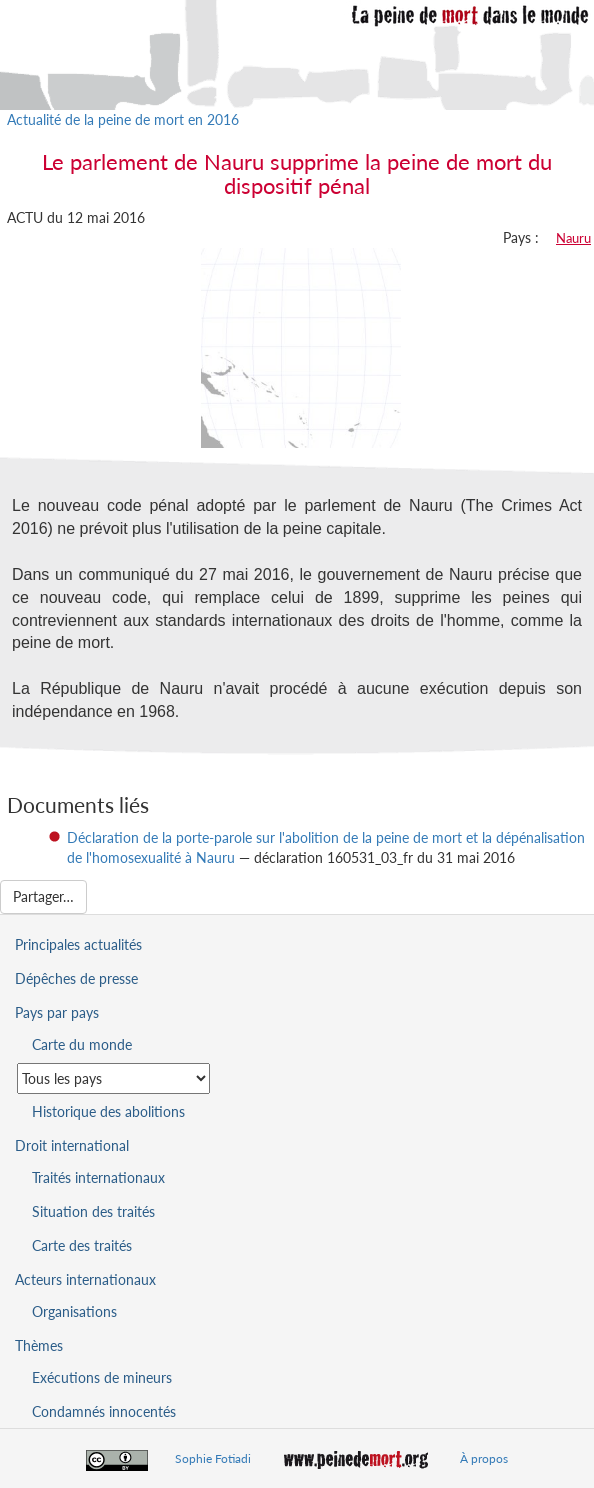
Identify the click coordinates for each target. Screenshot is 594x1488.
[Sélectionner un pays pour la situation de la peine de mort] (113, 1078)
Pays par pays (57, 1012)
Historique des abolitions (108, 1111)
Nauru (573, 238)
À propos (484, 1458)
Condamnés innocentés (104, 1411)
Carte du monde (82, 1044)
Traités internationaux (98, 1177)
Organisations (74, 1311)
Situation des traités (93, 1211)
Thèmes (39, 1345)
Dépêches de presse (76, 978)
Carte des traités (82, 1245)
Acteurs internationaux (85, 1279)
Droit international (72, 1145)
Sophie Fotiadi (213, 1458)
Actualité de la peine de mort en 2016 (123, 119)
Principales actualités (78, 944)
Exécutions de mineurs (102, 1377)
